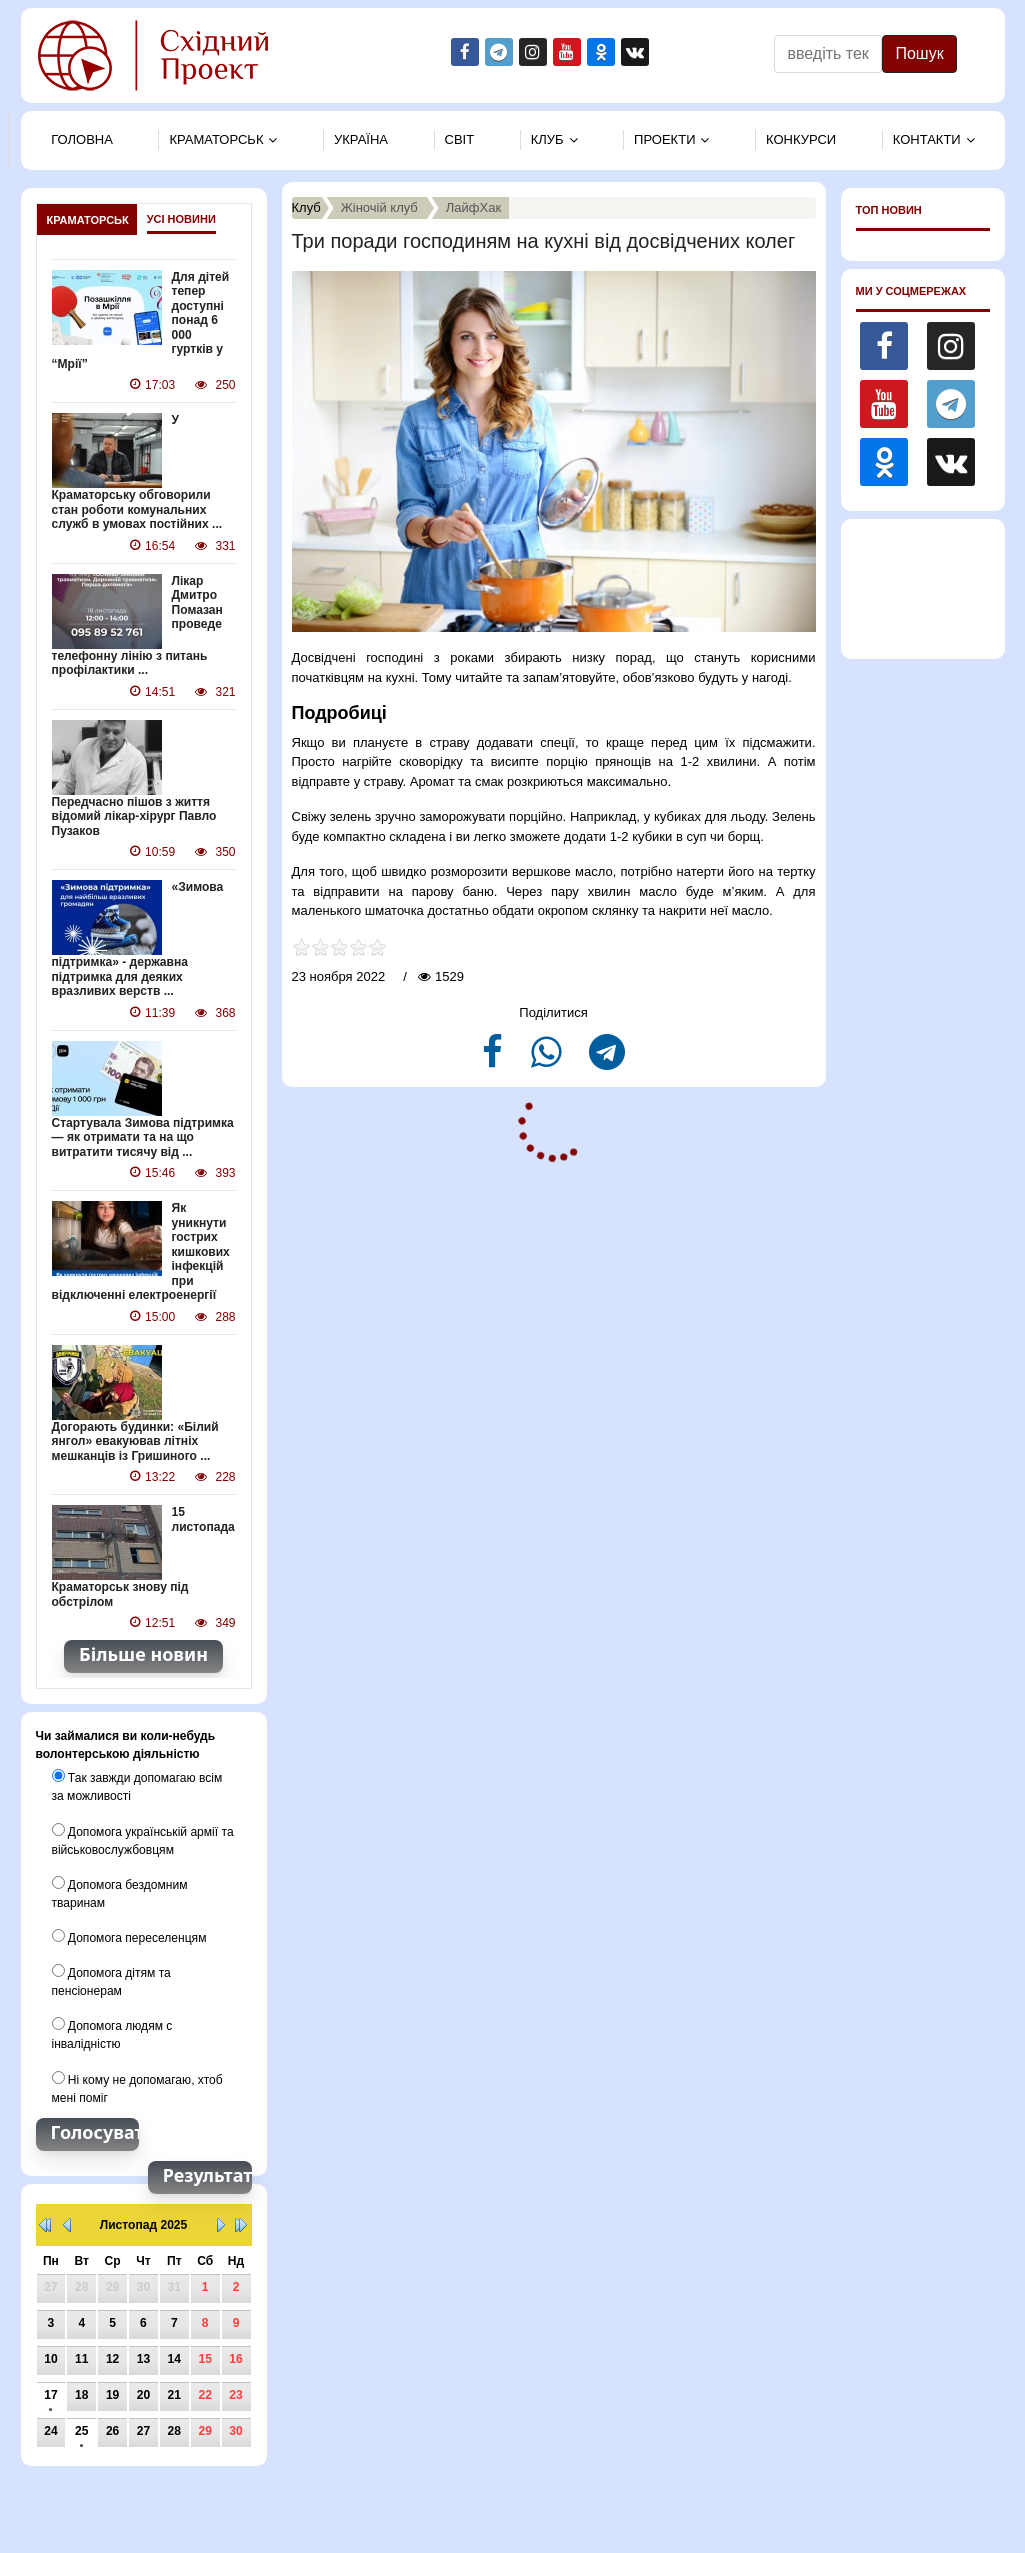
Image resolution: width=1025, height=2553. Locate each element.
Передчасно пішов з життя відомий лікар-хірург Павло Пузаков (134, 815)
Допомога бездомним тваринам (119, 1889)
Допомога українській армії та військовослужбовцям (142, 1836)
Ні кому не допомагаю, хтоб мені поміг (137, 2083)
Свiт (460, 139)
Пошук (919, 53)
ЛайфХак (473, 207)
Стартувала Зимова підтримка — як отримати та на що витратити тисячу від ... (142, 1135)
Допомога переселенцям (129, 1933)
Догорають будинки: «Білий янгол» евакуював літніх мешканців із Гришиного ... (135, 1438)
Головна (82, 139)
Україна (361, 139)
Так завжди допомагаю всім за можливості (137, 1783)
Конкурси (801, 139)
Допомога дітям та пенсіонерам (111, 1977)
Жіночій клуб (379, 207)
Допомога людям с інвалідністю (112, 2030)
